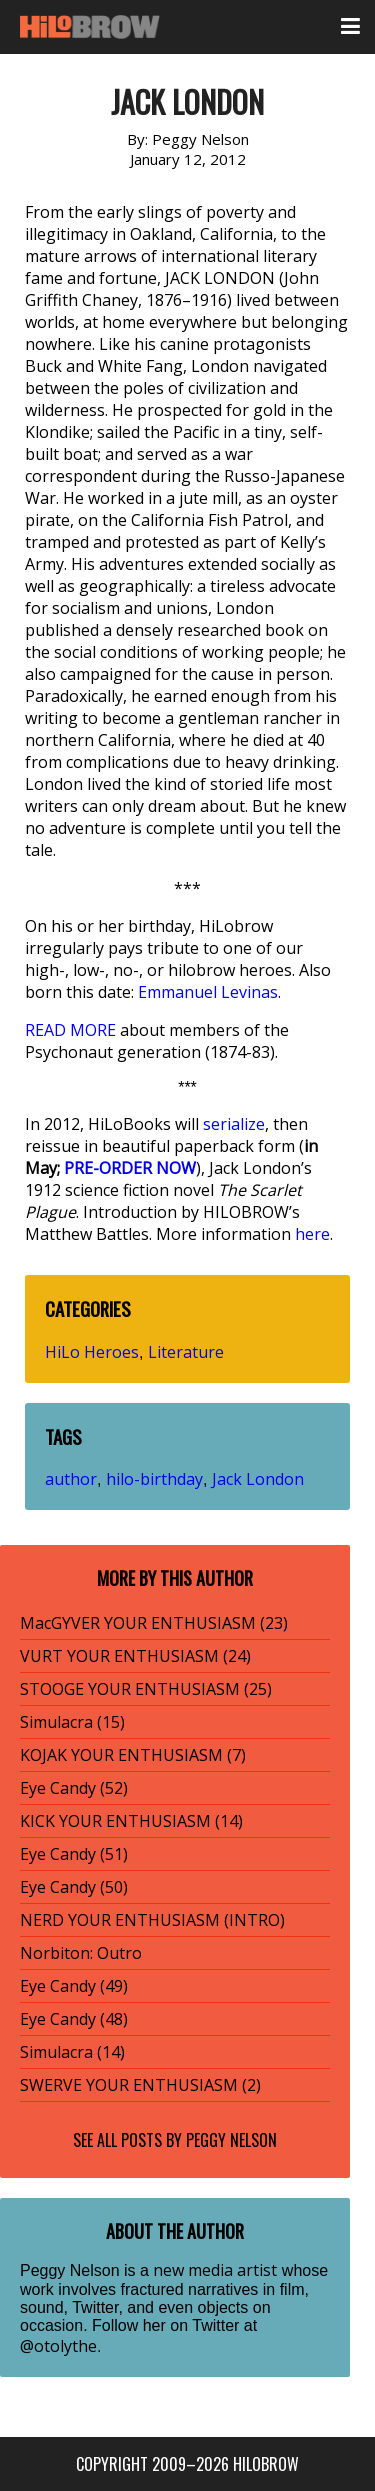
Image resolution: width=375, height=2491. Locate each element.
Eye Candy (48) (74, 2019)
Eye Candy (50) (74, 1887)
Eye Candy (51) (74, 1854)
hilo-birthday (154, 1479)
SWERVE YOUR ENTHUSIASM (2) (140, 2085)
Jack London (258, 1479)
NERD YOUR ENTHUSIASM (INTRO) (152, 1920)
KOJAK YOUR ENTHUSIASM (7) (133, 1755)
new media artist (215, 2270)
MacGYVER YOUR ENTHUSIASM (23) (154, 1623)
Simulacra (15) (72, 1722)
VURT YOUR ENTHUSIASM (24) (135, 1656)
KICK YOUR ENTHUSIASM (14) (131, 1821)
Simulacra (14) (72, 2052)
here (312, 1234)
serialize (234, 1124)
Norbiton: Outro (81, 1953)
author (71, 1479)
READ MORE (70, 1030)
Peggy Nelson (231, 2140)
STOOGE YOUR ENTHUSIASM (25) (146, 1689)
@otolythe (58, 2346)
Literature (186, 1352)
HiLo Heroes (92, 1352)
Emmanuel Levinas (208, 992)
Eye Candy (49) (74, 1986)
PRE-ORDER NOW (130, 1168)
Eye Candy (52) (74, 1788)
